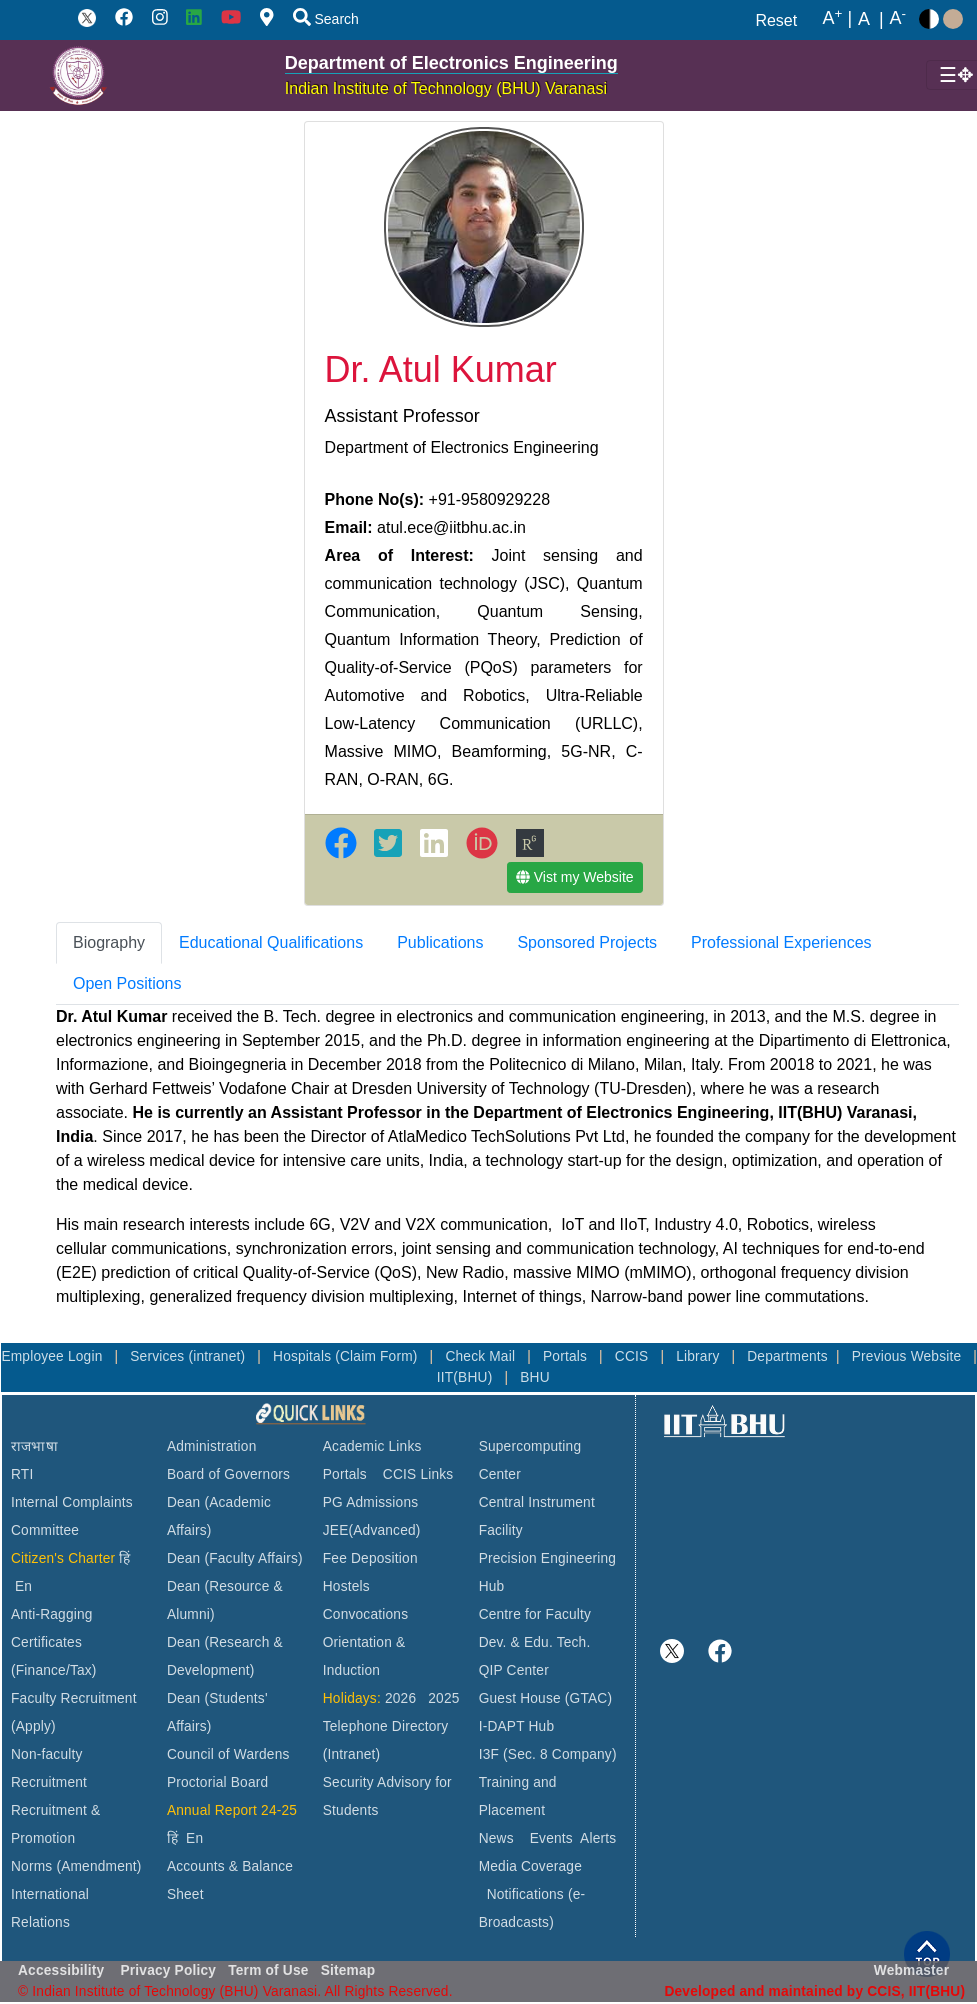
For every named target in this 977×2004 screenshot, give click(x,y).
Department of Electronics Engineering (451, 63)
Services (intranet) (189, 1356)
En (23, 1586)
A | (838, 19)
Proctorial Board (217, 1782)
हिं (124, 1558)
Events (551, 1838)
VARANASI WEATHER (817, 1516)
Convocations (365, 1614)
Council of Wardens (228, 1754)
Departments (787, 1356)
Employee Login (53, 1356)
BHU (535, 1377)
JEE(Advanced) (372, 1530)
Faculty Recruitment (74, 1698)
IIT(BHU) (467, 1377)
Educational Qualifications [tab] (271, 942)
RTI (22, 1474)
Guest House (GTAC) (546, 1698)
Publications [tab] (440, 942)
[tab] (109, 943)
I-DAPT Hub (517, 1726)
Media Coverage (530, 1866)
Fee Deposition (370, 1558)
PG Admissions (371, 1502)
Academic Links (372, 1446)
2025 (443, 1698)
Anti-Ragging (52, 1614)
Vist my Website (575, 877)
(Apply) (33, 1726)
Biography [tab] (109, 942)
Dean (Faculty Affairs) (235, 1558)
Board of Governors (228, 1474)
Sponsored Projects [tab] (587, 942)
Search (326, 19)
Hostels (346, 1586)
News (496, 1838)
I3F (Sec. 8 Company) (548, 1754)
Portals (567, 1356)
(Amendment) (98, 1866)
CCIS (634, 1356)
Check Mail (482, 1356)
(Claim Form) (378, 1356)
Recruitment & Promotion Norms (55, 1838)
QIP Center (514, 1670)
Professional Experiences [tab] (781, 942)
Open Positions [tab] (127, 983)
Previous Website (909, 1356)
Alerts (598, 1838)
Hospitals (304, 1356)
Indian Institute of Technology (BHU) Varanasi (446, 88)
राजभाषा (34, 1446)
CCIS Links (418, 1474)
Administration (212, 1446)
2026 (400, 1698)
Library (699, 1356)
